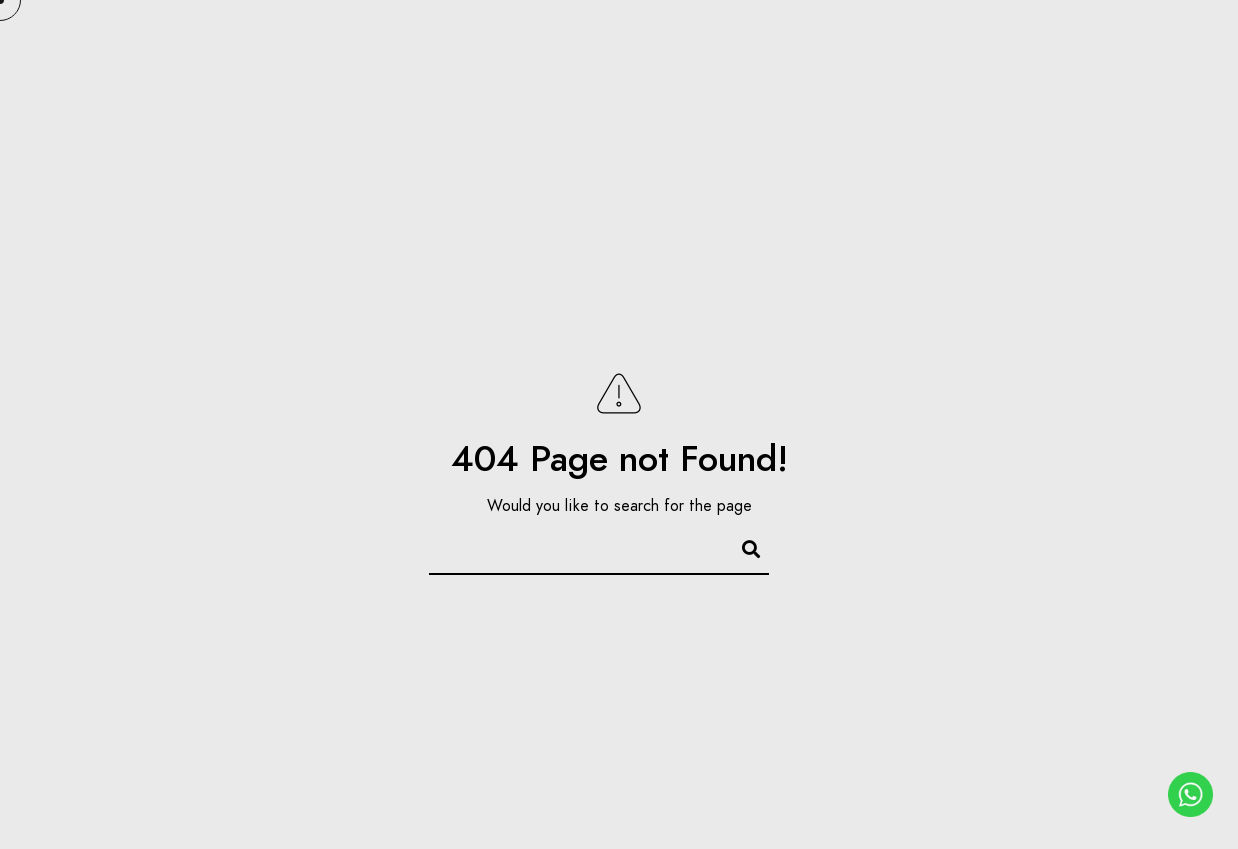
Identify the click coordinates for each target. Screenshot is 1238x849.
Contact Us (1111, 82)
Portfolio (556, 82)
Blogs (990, 82)
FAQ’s (789, 82)
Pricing (888, 82)
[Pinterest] (1126, 41)
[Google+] (1090, 41)
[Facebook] (1055, 41)
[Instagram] (1161, 41)
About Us (427, 82)
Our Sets (683, 82)
